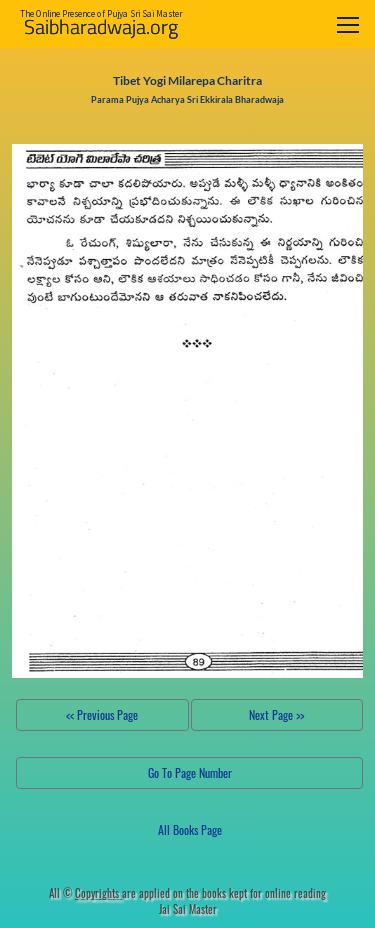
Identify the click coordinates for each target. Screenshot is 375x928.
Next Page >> (276, 714)
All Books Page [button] (190, 829)
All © (85, 893)
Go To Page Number (190, 772)
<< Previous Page (102, 714)
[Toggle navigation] (348, 24)
